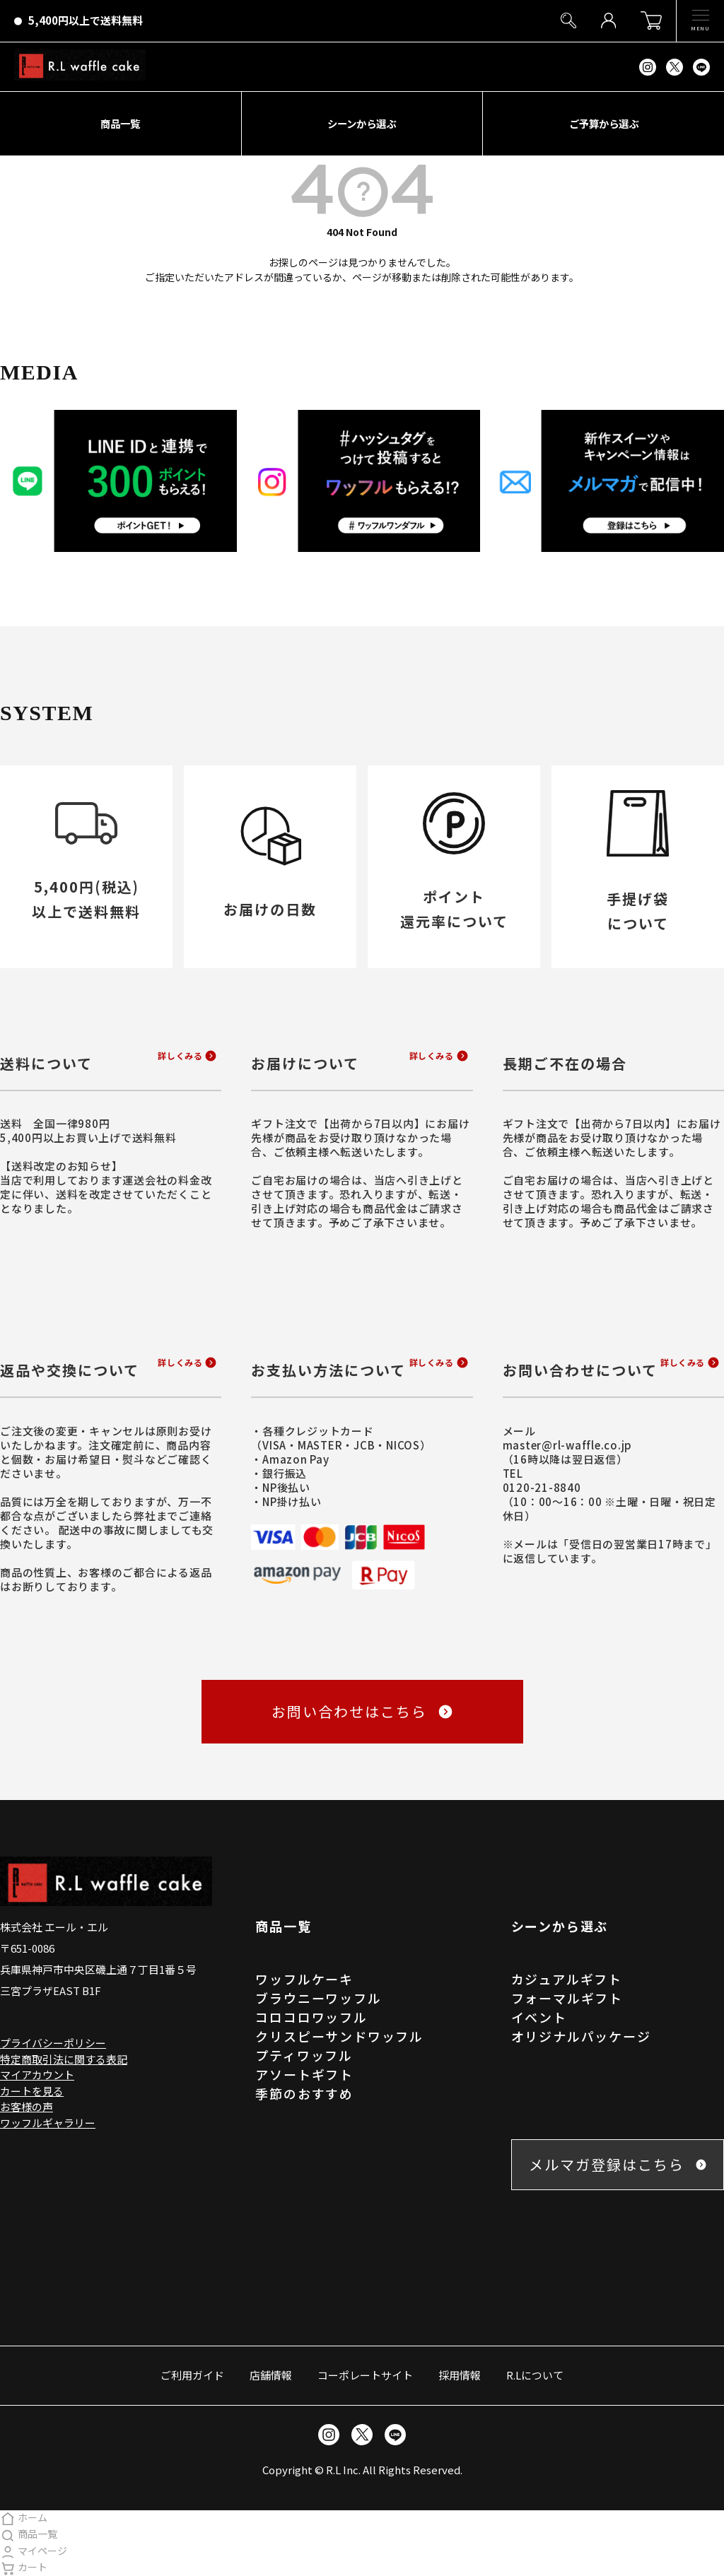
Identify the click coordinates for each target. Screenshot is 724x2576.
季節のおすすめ (304, 2093)
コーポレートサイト (365, 2375)
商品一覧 (28, 2534)
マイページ (33, 2550)
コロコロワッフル (311, 2017)
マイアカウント (37, 2074)
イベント (539, 2017)
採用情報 (459, 2375)
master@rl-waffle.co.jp (568, 1444)
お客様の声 (26, 2106)
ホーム (23, 2517)
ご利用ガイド (192, 2375)
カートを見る (32, 2090)
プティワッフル (304, 2055)
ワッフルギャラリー (47, 2122)
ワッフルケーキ (304, 1979)
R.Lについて (535, 2375)
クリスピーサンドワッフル (339, 2036)
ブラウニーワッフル (318, 1998)
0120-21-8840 (542, 1487)
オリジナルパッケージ (581, 2036)
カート (23, 2567)
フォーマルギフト (567, 1998)
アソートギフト (304, 2074)
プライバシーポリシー (53, 2042)
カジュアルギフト (566, 1979)
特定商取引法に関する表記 (63, 2059)
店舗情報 (271, 2375)
